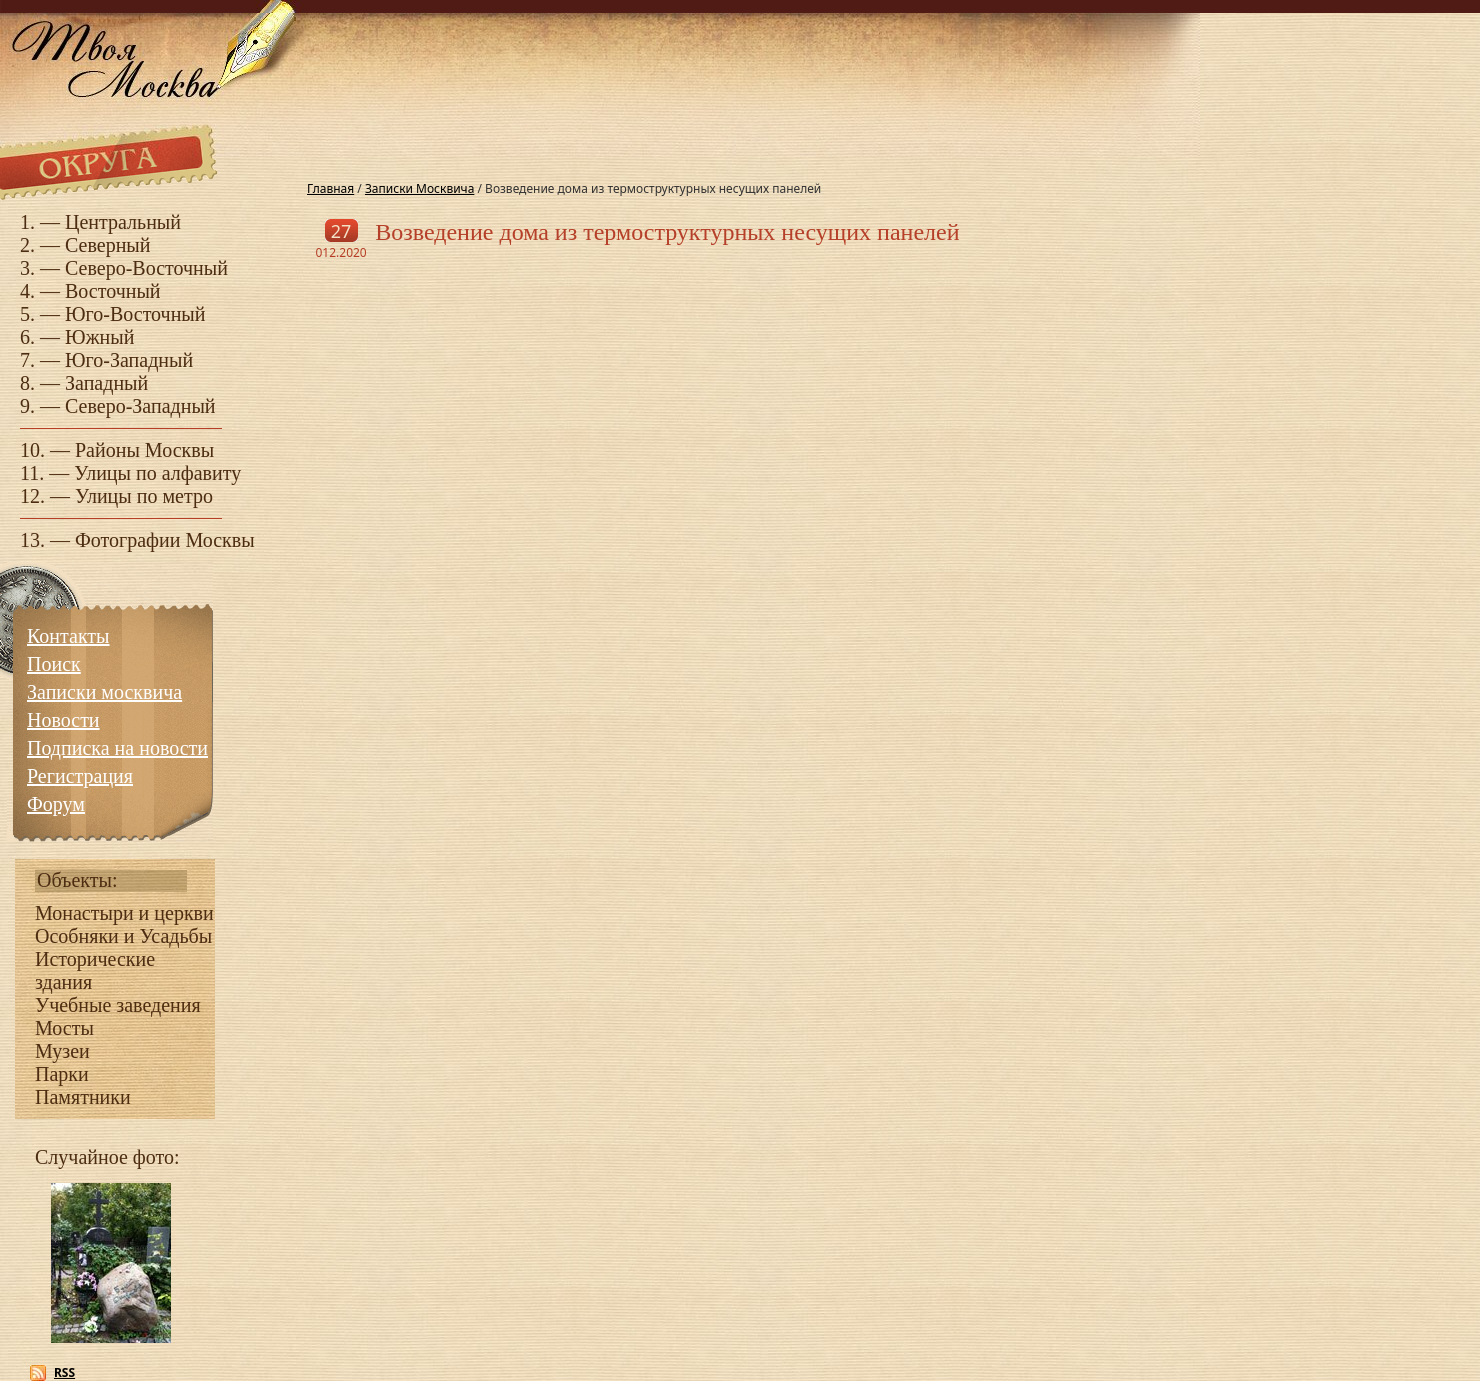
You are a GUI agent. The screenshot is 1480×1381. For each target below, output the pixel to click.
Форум (56, 804)
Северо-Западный (140, 406)
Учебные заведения (118, 1005)
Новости (63, 720)
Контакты (68, 636)
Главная (330, 188)
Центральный (123, 222)
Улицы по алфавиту (157, 473)
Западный (106, 383)
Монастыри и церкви (124, 913)
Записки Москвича (419, 188)
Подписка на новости (117, 748)
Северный (108, 245)
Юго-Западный (129, 360)
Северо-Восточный (146, 268)
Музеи (62, 1051)
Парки (62, 1074)
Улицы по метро (144, 496)
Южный (99, 337)
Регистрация (80, 776)
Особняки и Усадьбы (123, 936)
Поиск (54, 664)
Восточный (113, 291)
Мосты (64, 1028)
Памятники (83, 1097)
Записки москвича (104, 692)
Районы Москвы (144, 450)
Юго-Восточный (135, 314)
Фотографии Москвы (165, 540)
